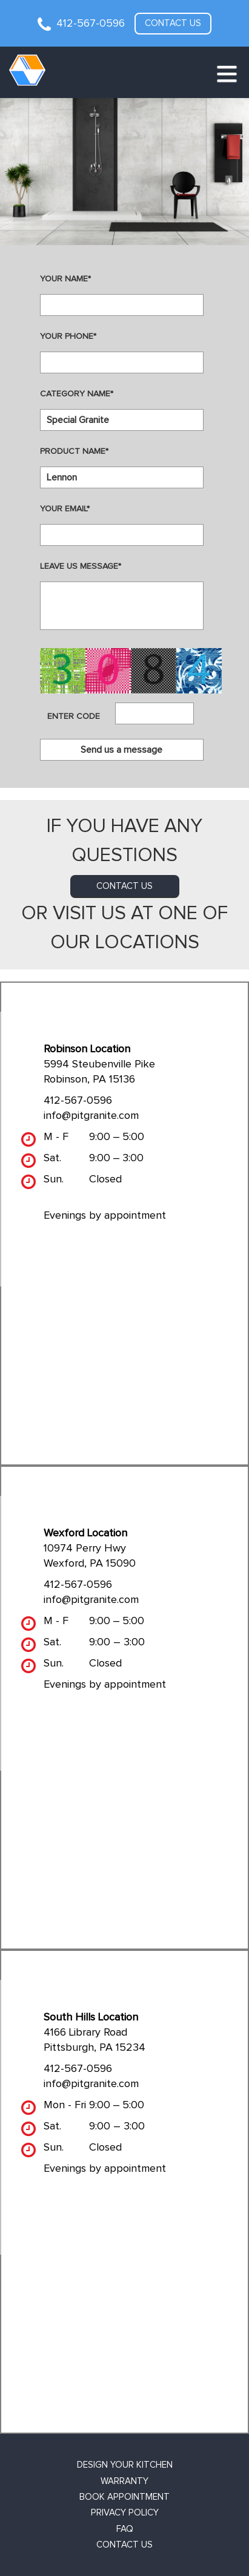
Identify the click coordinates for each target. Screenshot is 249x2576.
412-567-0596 (90, 23)
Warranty (124, 2481)
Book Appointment (124, 2497)
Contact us (173, 23)
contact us (124, 886)
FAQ (124, 2529)
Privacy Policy (125, 2512)
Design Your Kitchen (125, 2464)
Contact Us (124, 2544)
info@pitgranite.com (91, 1115)
